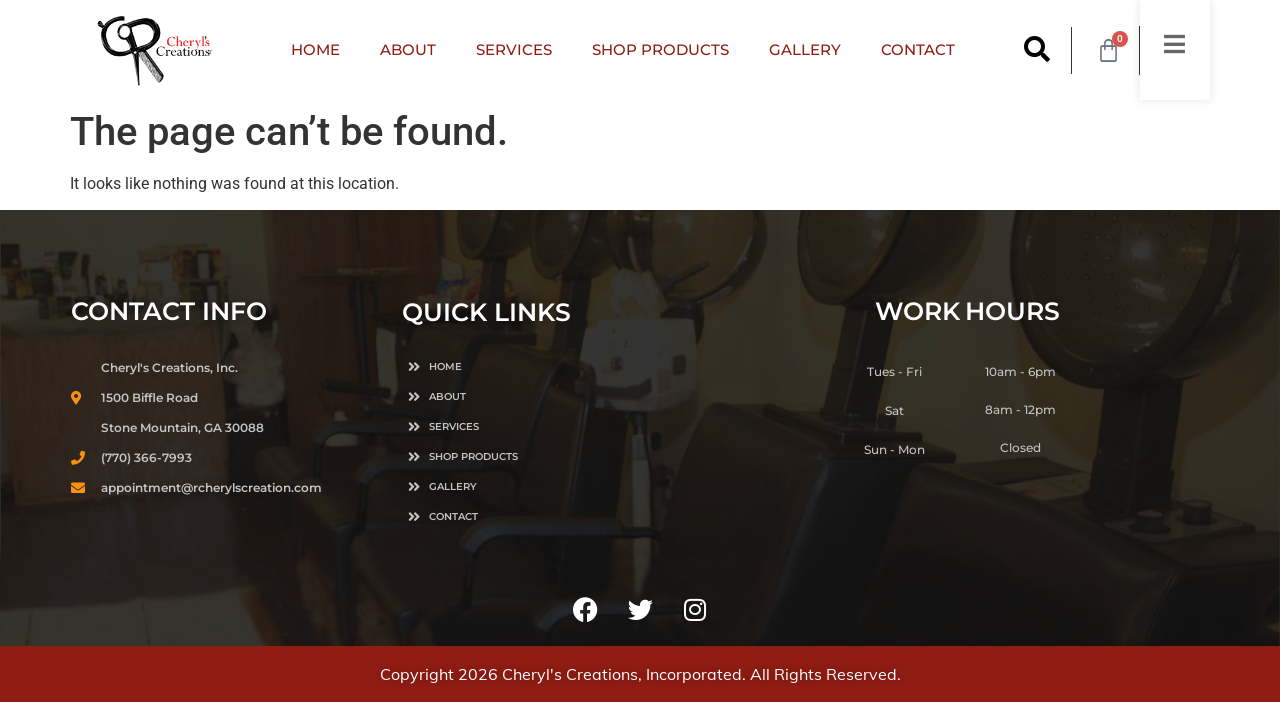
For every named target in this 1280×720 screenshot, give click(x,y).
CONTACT (918, 49)
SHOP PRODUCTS (660, 49)
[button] (1037, 50)
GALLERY (805, 49)
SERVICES (514, 49)
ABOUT (408, 49)
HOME (315, 49)
